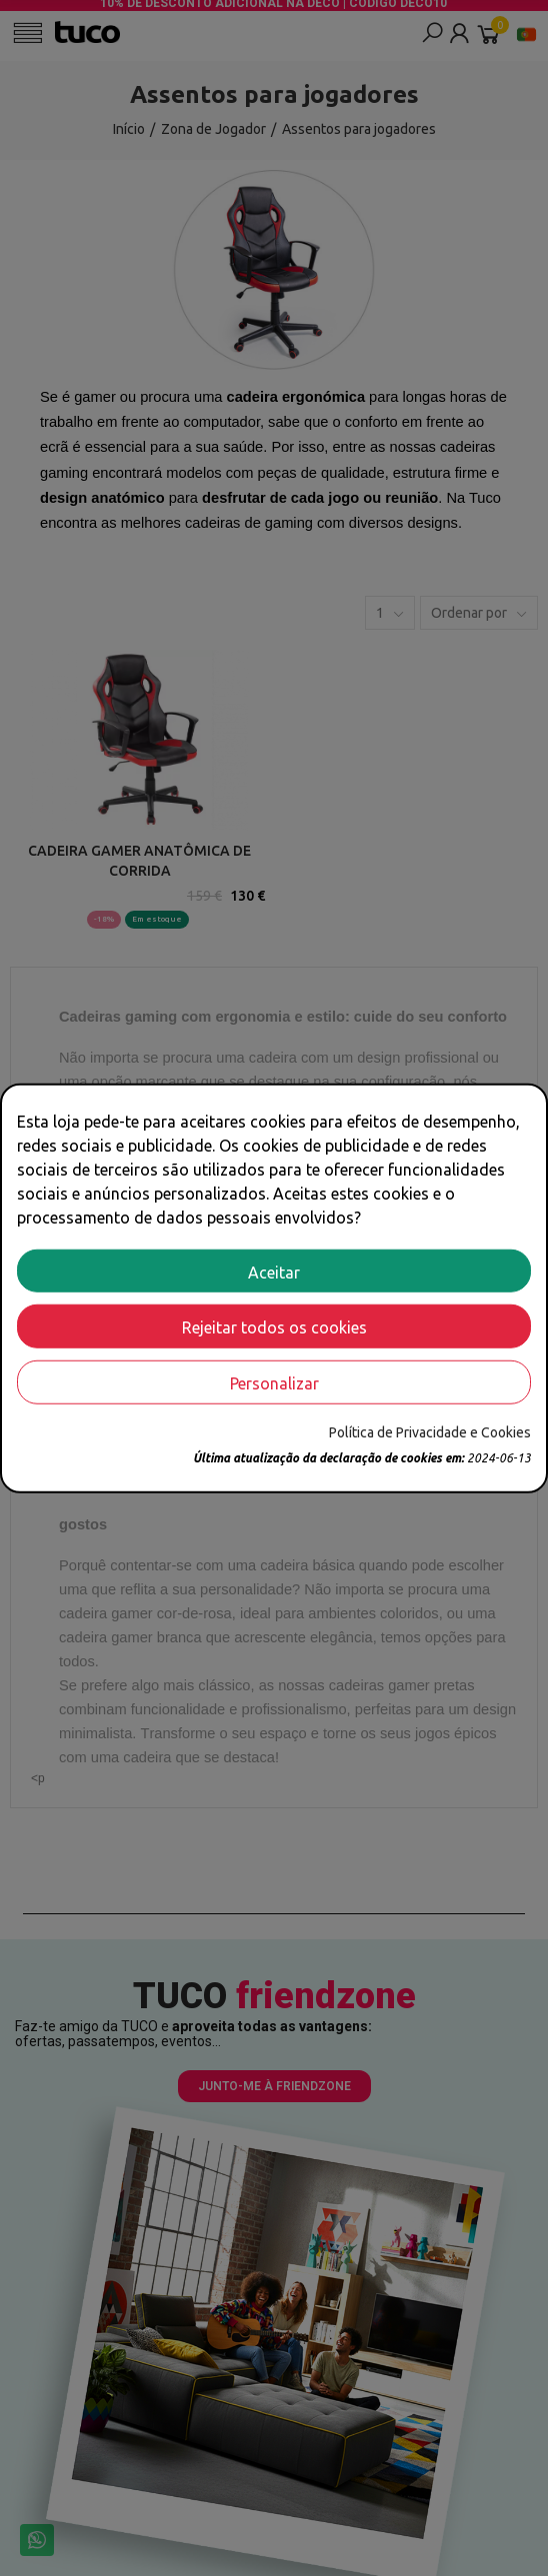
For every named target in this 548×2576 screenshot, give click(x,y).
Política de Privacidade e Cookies (430, 1432)
